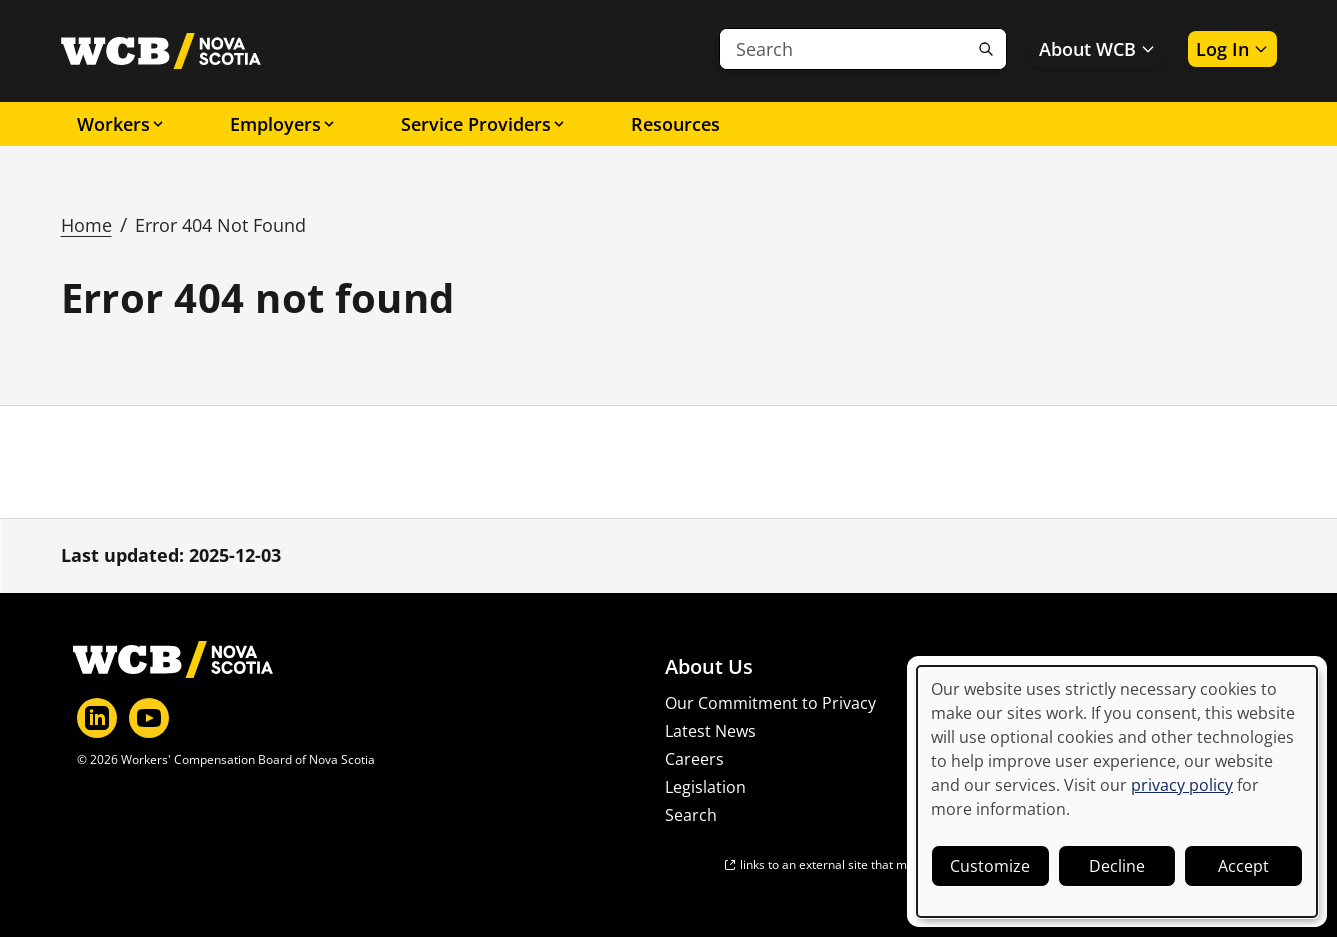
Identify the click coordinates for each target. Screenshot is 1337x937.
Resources (675, 124)
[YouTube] (149, 718)
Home (86, 225)
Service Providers (484, 124)
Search (691, 815)
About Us (709, 667)
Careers (694, 759)
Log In (1232, 49)
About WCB (1097, 49)
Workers (121, 124)
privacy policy (1182, 785)
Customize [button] (990, 866)
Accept (1243, 866)
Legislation (705, 787)
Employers (283, 124)
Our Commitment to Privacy (770, 703)
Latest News (710, 731)
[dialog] (1117, 791)
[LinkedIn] (97, 718)
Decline (1117, 866)
